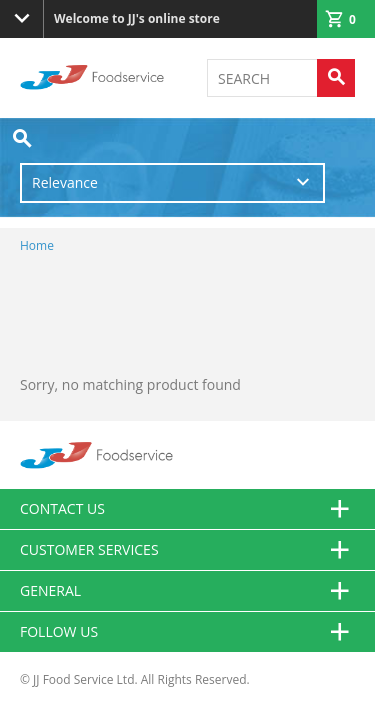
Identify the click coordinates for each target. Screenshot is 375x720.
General (187, 591)
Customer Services (187, 550)
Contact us (187, 509)
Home (37, 245)
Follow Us (187, 632)
